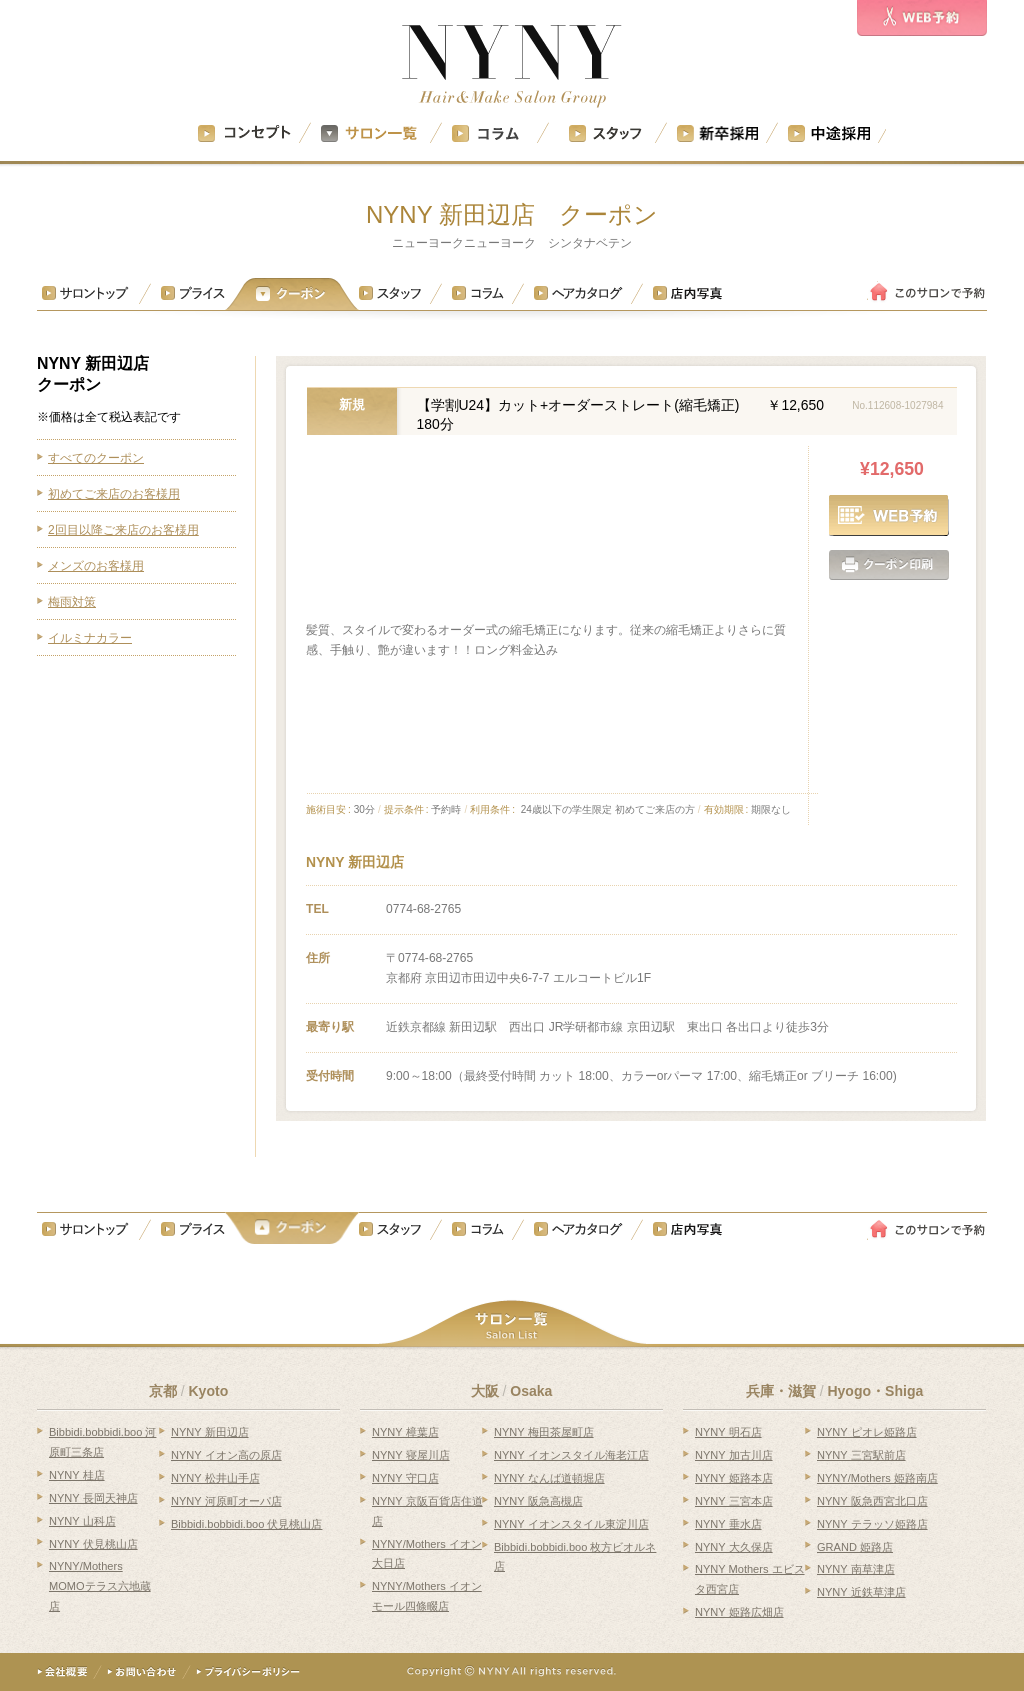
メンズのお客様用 (96, 566)
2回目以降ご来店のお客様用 (123, 530)
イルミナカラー (90, 638)
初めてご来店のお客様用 (114, 494)
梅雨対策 (72, 602)
